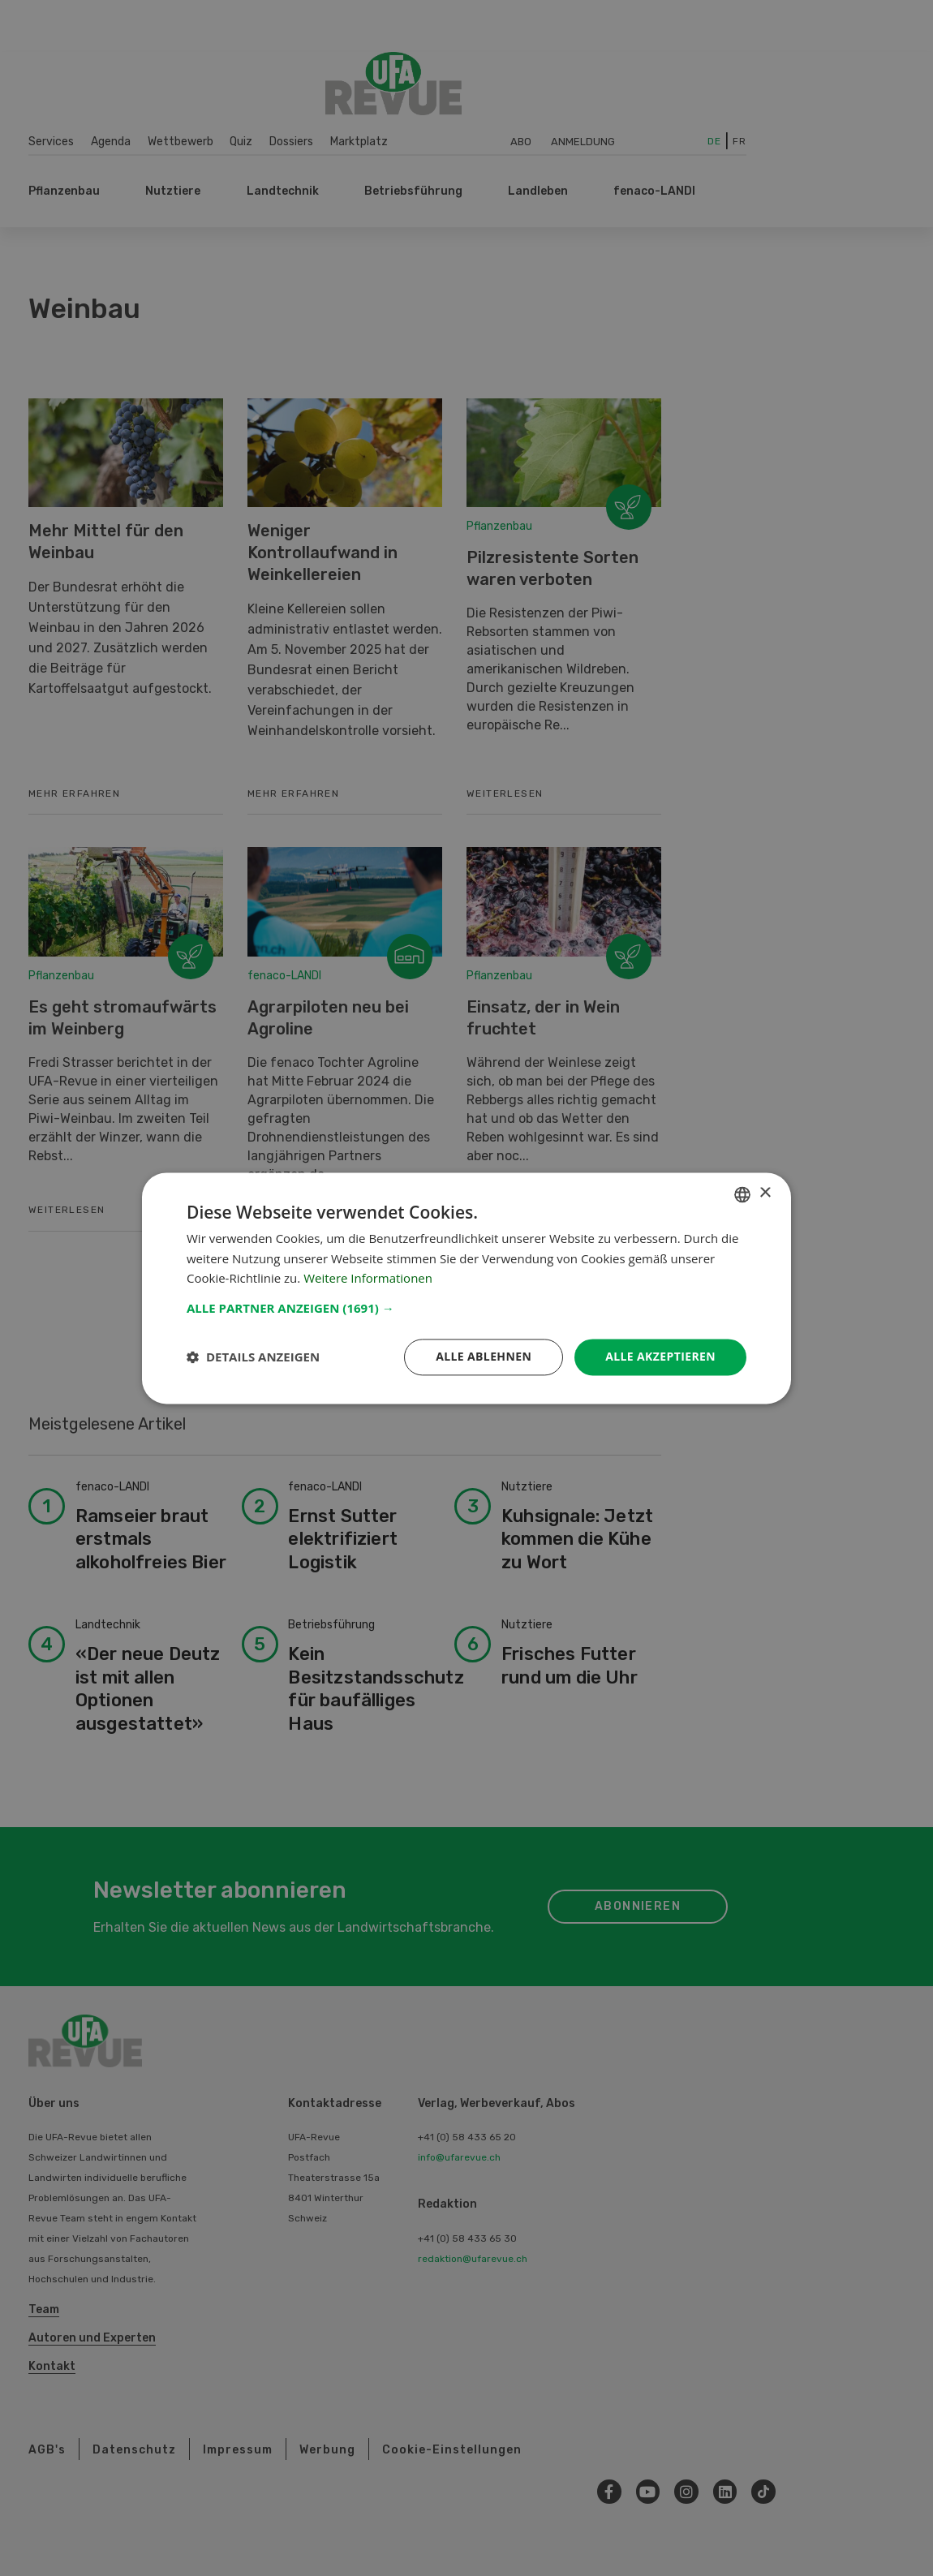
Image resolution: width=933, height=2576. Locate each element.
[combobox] (742, 1194)
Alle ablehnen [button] (483, 1356)
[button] (466, 1308)
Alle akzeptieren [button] (660, 1356)
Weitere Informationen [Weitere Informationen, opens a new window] (367, 1279)
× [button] (765, 1193)
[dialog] (466, 1288)
